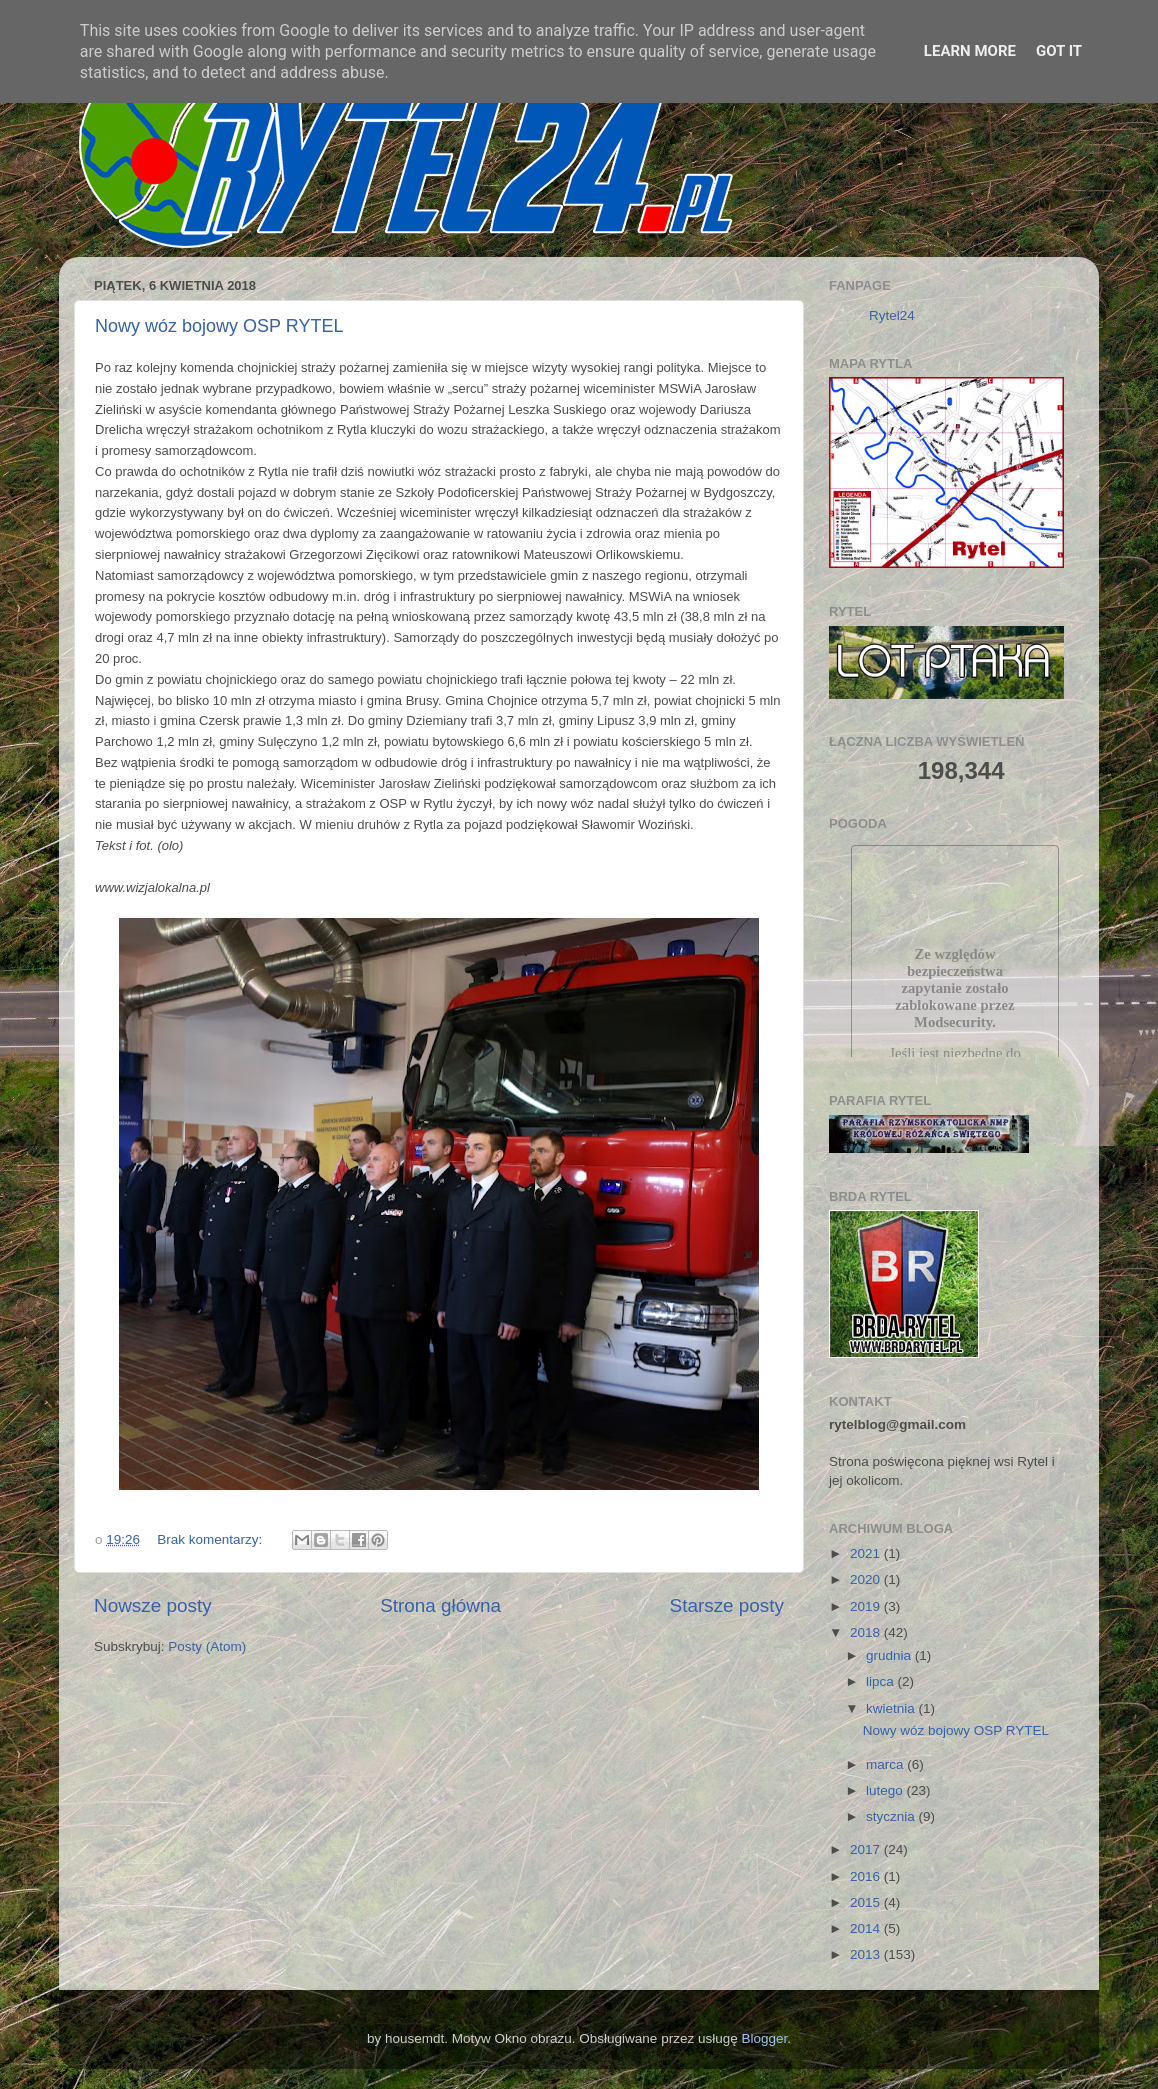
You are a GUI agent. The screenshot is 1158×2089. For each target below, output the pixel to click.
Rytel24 (892, 315)
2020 (867, 1579)
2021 (867, 1553)
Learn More (970, 51)
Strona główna (440, 1605)
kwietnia (892, 1708)
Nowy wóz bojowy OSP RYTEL (219, 326)
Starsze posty (727, 1605)
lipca (882, 1681)
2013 (867, 1954)
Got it (1059, 51)
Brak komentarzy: (211, 1539)
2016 (867, 1876)
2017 (867, 1849)
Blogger (764, 2038)
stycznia (892, 1816)
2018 (867, 1632)
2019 (867, 1606)
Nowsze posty (153, 1605)
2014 (867, 1928)
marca (886, 1764)
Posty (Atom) (207, 1646)
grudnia (890, 1655)
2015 (867, 1902)
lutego (886, 1790)
